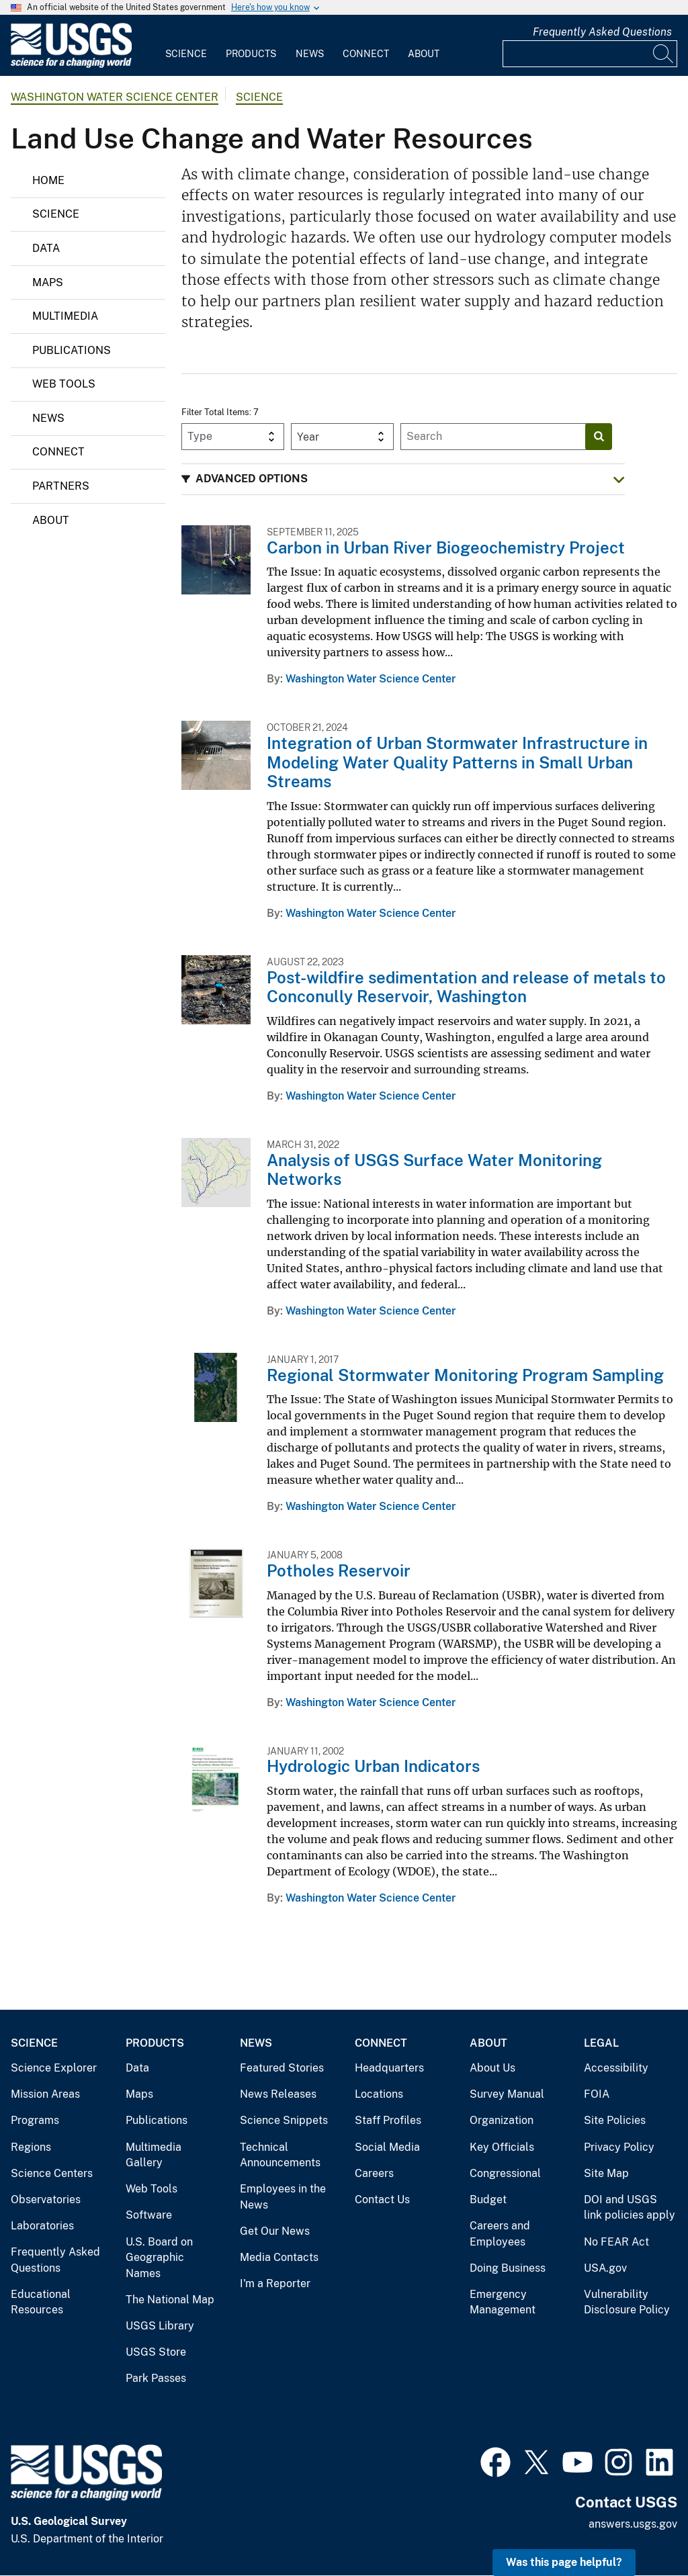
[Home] (71, 64)
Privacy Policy (619, 2147)
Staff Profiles (388, 2120)
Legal (601, 2043)
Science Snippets (284, 2120)
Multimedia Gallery (153, 2155)
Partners (60, 486)
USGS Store (156, 2352)
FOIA (596, 2094)
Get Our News (275, 2231)
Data (46, 248)
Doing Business (508, 2268)
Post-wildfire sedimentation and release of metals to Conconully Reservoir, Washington (466, 987)
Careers (374, 2173)
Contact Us (382, 2199)
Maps (47, 282)
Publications (71, 350)
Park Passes (156, 2378)
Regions (31, 2147)
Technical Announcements (280, 2155)
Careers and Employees (500, 2233)
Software (149, 2215)
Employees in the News (283, 2196)
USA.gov (605, 2268)
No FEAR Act (616, 2241)
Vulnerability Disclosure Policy (627, 2302)
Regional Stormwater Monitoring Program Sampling (465, 1375)
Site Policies (615, 2120)
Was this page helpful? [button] (564, 2562)
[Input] (590, 53)
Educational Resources (41, 2302)
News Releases (278, 2094)
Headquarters (389, 2067)
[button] (403, 479)
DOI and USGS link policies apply (629, 2207)
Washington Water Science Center (114, 97)
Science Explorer (54, 2067)
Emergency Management (502, 2302)
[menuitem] (186, 46)
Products (251, 53)
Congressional (505, 2173)
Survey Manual (507, 2094)
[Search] (663, 53)
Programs (35, 2120)
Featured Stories (282, 2067)
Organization (501, 2120)
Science (186, 53)
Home (48, 180)
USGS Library (160, 2325)
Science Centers (52, 2173)
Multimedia (65, 316)
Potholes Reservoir (339, 1570)
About (423, 53)
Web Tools (63, 383)
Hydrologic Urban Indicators (373, 1766)
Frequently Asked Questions (602, 32)
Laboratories (42, 2225)
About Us (492, 2067)
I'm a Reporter (275, 2283)
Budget (488, 2199)
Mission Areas (45, 2094)
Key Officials (502, 2147)
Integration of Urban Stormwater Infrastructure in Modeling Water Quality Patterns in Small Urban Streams (457, 762)
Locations (379, 2094)
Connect (366, 53)
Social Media (387, 2147)
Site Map (606, 2173)
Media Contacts (279, 2257)
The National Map (170, 2299)
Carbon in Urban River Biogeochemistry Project (446, 547)
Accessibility (616, 2067)
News (310, 53)
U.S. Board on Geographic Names (159, 2257)
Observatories (46, 2199)
